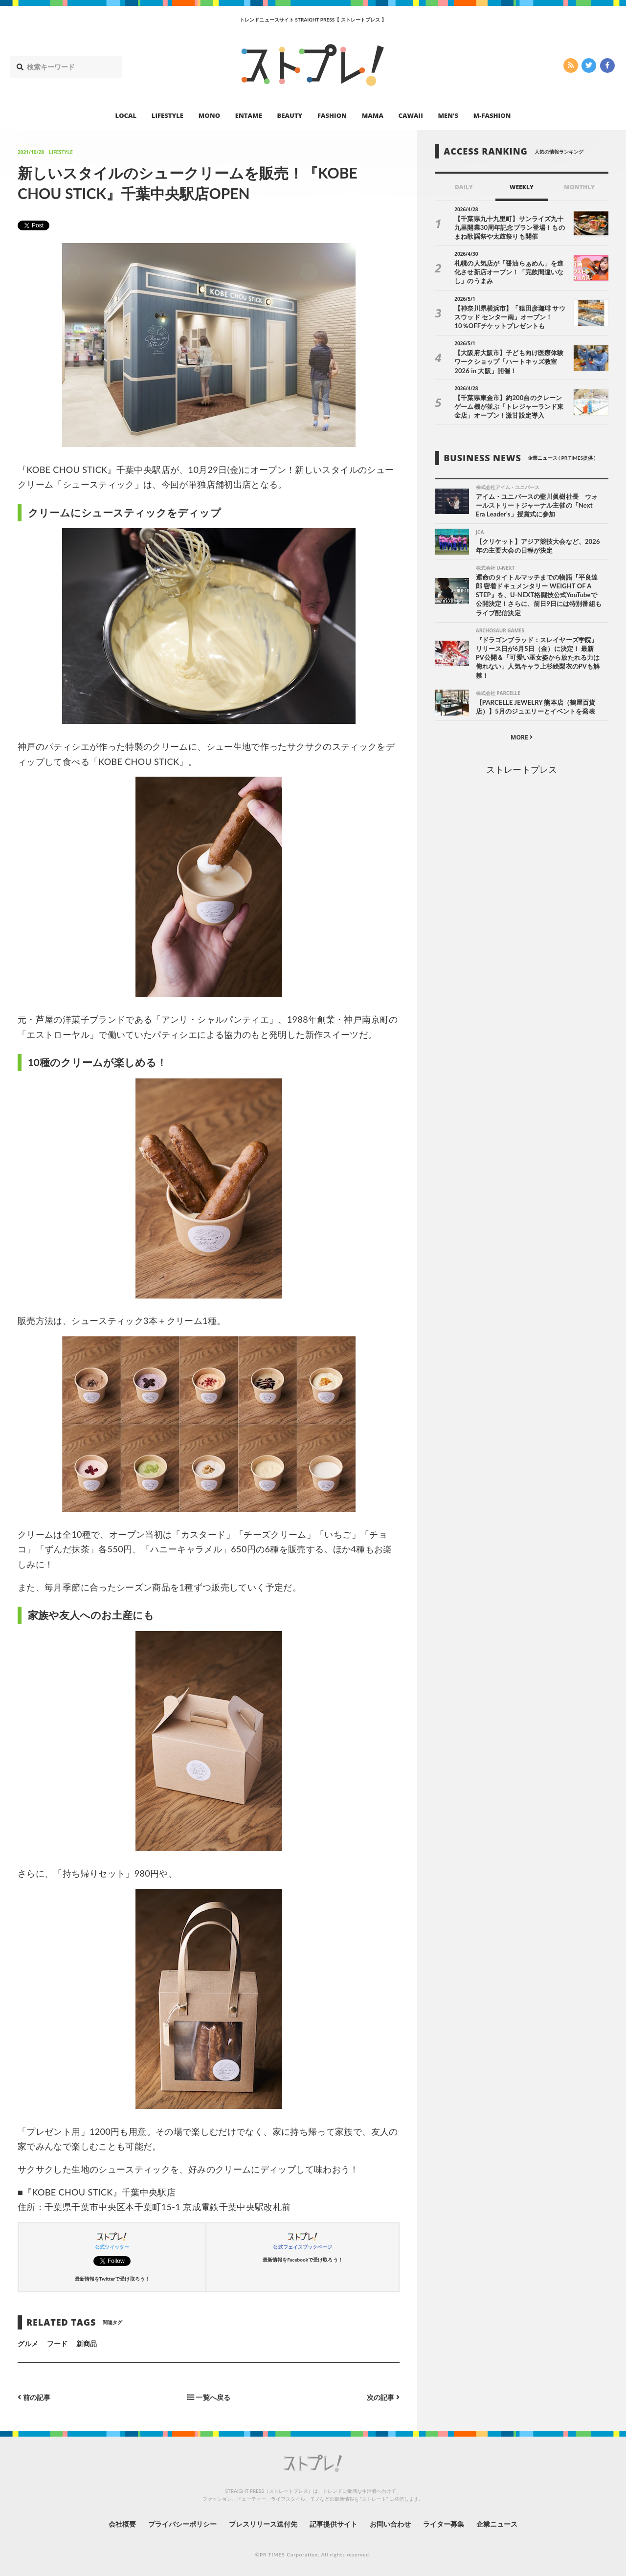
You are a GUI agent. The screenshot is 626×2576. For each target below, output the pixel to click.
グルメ (28, 2343)
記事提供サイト (334, 2524)
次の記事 (383, 2397)
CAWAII (411, 115)
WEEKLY (522, 187)
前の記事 (34, 2397)
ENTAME (248, 115)
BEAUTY (290, 115)
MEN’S (448, 115)
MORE (522, 737)
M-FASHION (492, 115)
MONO (209, 115)
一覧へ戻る (208, 2397)
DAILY (464, 187)
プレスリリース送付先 (263, 2524)
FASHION (332, 115)
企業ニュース (496, 2524)
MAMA (372, 115)
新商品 (86, 2343)
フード (57, 2343)
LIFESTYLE (167, 115)
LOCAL (126, 115)
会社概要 (122, 2524)
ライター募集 (443, 2524)
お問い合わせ (390, 2524)
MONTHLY (579, 187)
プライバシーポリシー (182, 2524)
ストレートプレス (521, 769)
